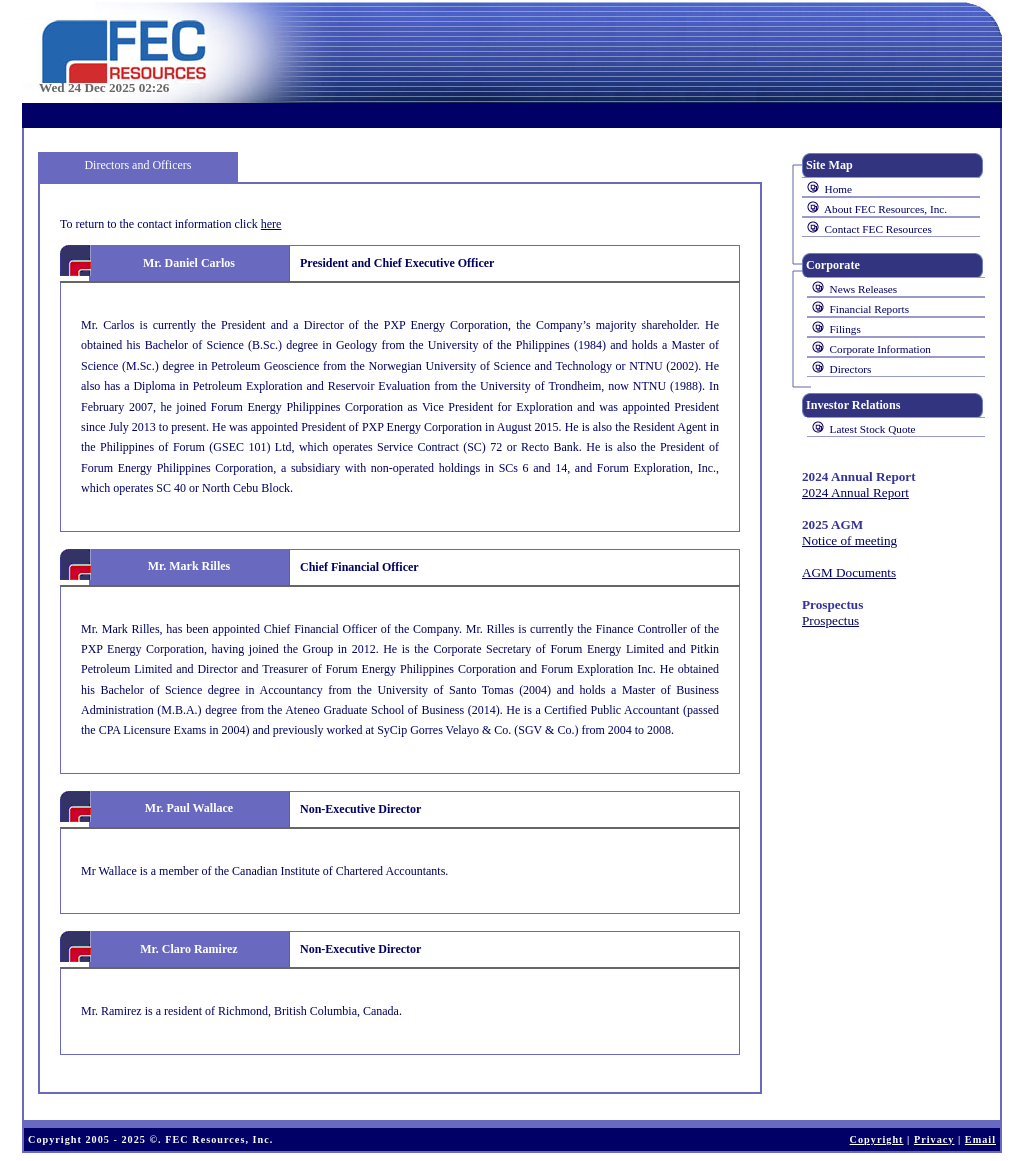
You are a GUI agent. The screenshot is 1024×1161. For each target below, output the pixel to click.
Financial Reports (869, 309)
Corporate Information (880, 349)
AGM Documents (849, 572)
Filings (845, 329)
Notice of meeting (849, 540)
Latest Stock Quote (873, 429)
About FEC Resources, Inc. (885, 209)
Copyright (877, 1139)
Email (980, 1139)
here (271, 224)
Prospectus (830, 620)
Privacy (934, 1139)
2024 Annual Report (855, 492)
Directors (851, 369)
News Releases (864, 289)
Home (838, 189)
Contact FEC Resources (878, 229)
